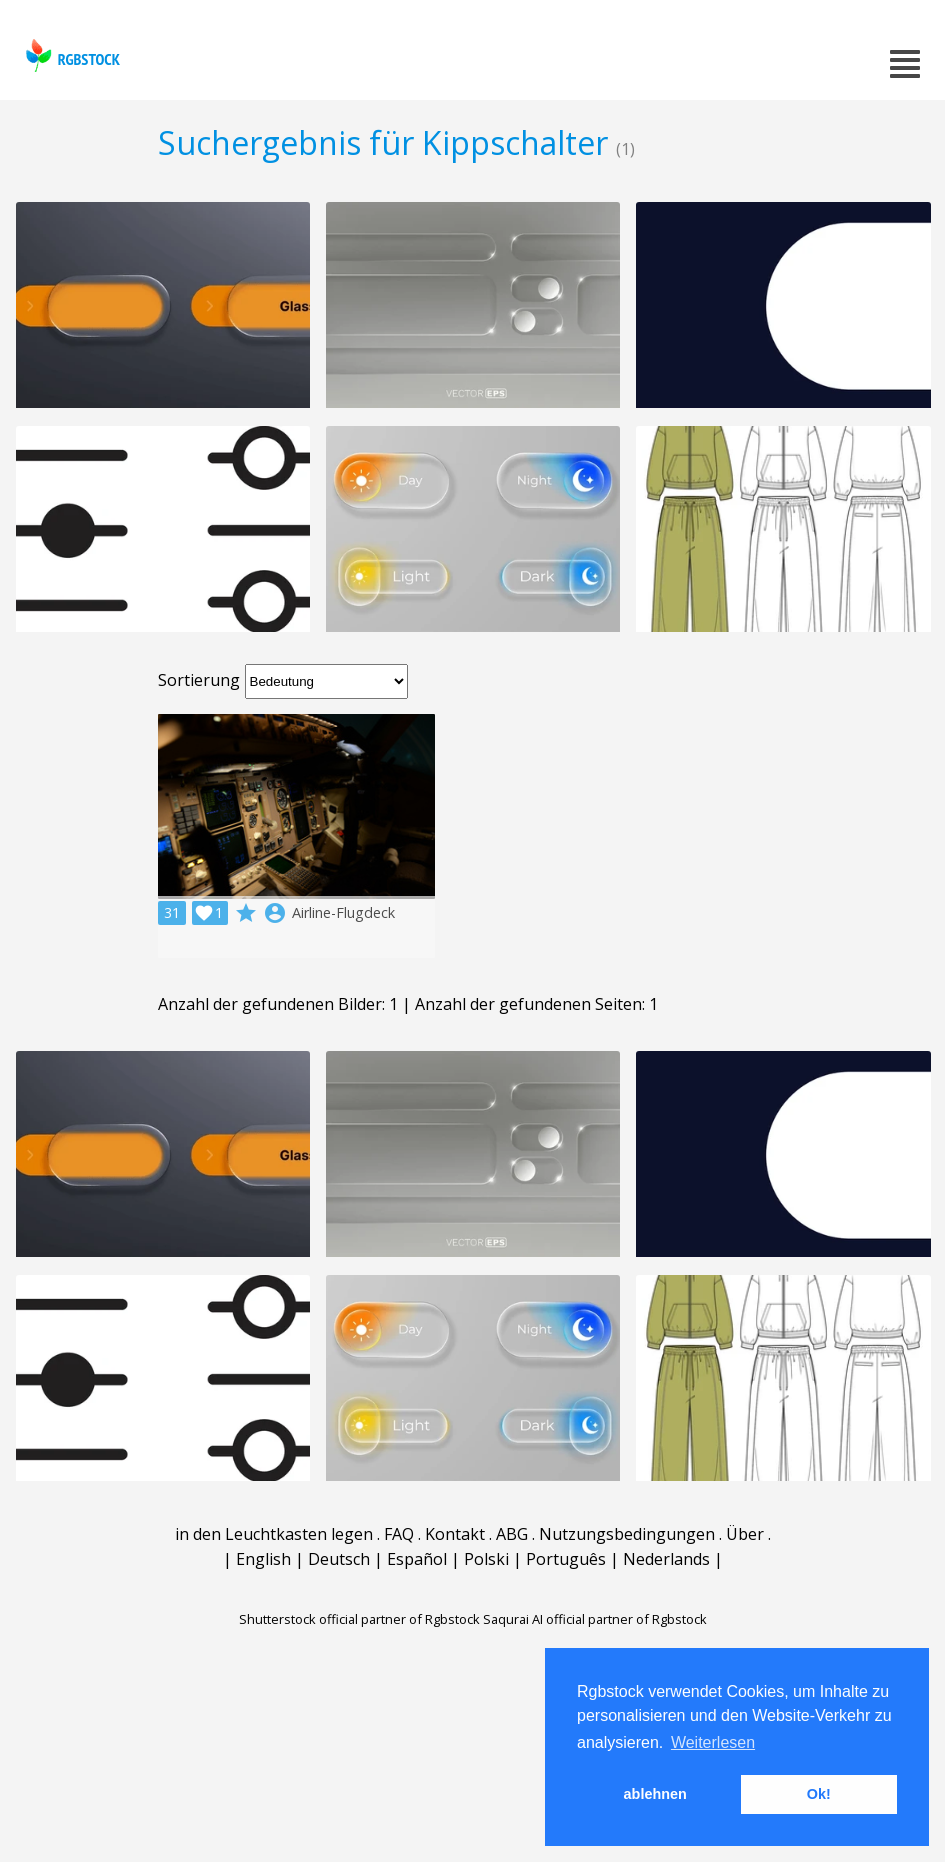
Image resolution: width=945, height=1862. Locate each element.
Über (745, 1534)
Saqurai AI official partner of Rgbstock (595, 1619)
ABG (512, 1534)
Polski (486, 1559)
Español (417, 1559)
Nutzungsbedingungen (627, 1534)
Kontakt (455, 1534)
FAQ (399, 1534)
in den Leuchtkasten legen (274, 1534)
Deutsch (339, 1559)
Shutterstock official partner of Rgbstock (359, 1619)
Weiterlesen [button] (713, 1742)
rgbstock (70, 55)
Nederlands (666, 1559)
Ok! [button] (819, 1794)
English (263, 1559)
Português (566, 1559)
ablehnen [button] (655, 1794)
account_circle (275, 913)
